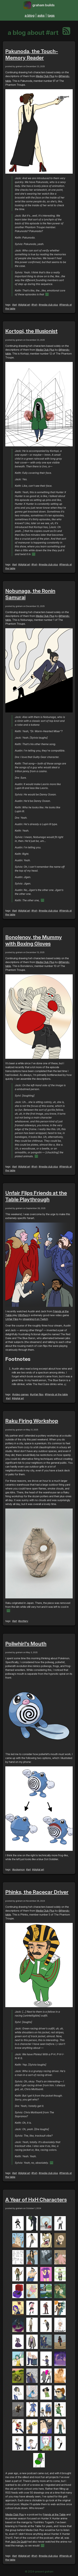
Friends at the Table (54, 2514)
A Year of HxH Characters (36, 2199)
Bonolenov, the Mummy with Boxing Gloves (33, 940)
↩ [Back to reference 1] (65, 1384)
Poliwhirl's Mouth (25, 1644)
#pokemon (18, 1869)
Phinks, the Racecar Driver (36, 1892)
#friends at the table (56, 1394)
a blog (29, 15)
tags (51, 15)
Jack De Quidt (18, 2541)
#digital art (24, 304)
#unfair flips (37, 1394)
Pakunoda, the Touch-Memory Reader (31, 54)
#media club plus (48, 304)
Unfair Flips (11, 1319)
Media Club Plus (45, 76)
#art (14, 304)
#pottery (23, 1621)
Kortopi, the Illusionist (31, 331)
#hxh (34, 304)
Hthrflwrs (23, 1315)
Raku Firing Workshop (31, 1421)
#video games (20, 1394)
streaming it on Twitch (35, 1319)
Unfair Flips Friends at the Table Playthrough (36, 1196)
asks (41, 15)
